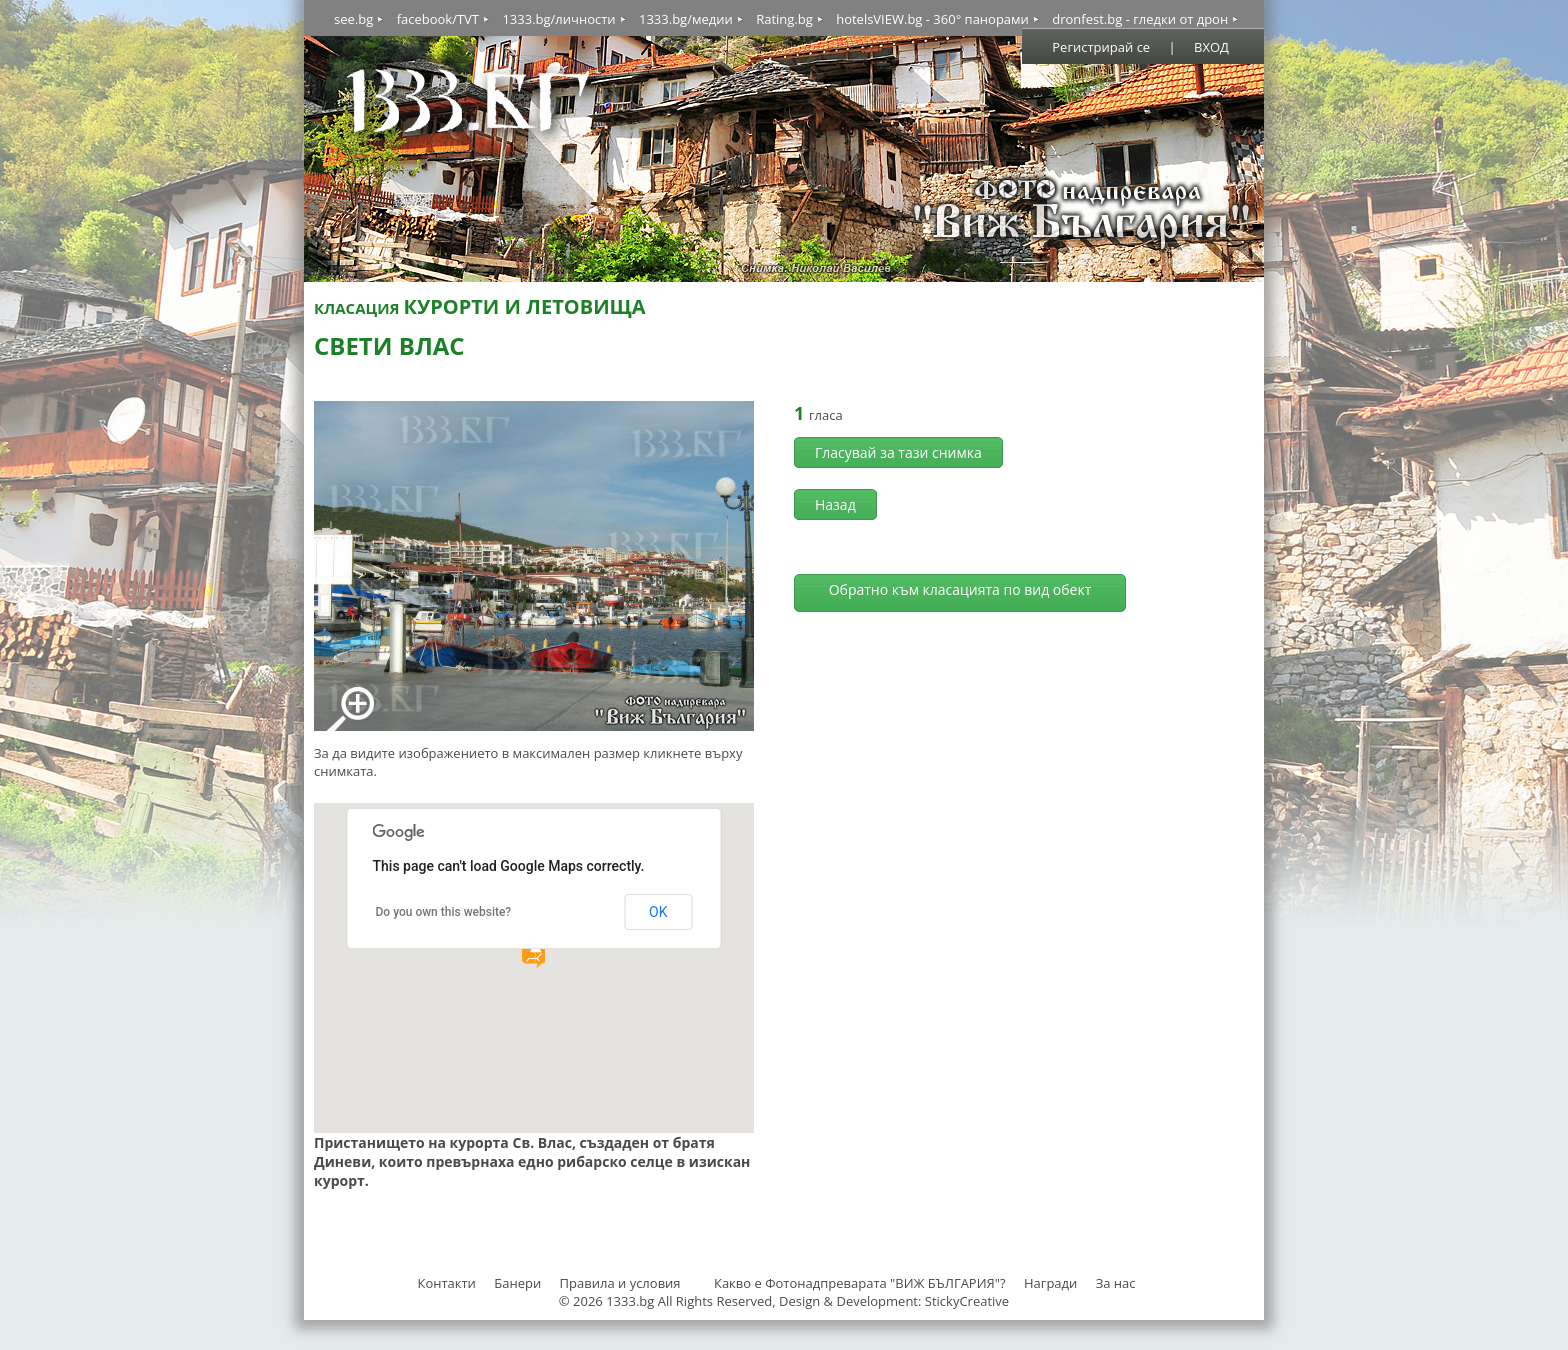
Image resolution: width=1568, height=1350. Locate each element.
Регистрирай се (1101, 47)
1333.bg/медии (686, 19)
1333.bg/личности (558, 19)
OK (658, 912)
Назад (835, 504)
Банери (519, 1283)
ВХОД (1211, 47)
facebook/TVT (438, 19)
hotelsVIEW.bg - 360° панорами (932, 19)
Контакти (446, 1283)
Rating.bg (784, 19)
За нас (1116, 1283)
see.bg (353, 19)
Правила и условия (620, 1283)
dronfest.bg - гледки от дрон (1140, 19)
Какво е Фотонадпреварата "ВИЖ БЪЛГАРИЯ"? (860, 1283)
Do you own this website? (444, 912)
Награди (1050, 1283)
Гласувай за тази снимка (898, 452)
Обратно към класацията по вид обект (960, 589)
